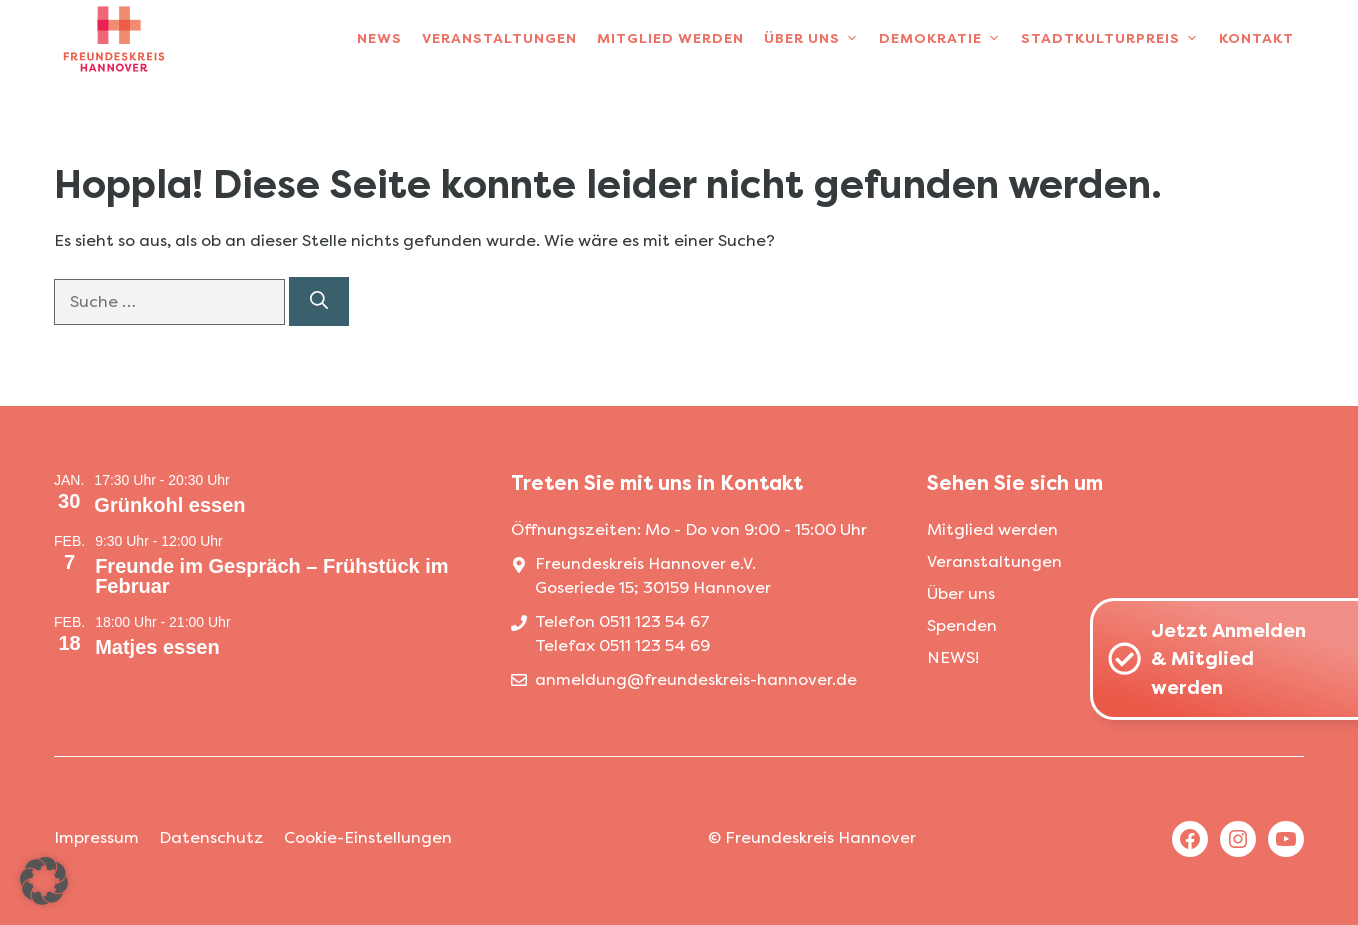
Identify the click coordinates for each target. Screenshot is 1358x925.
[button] (44, 881)
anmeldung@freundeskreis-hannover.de (696, 679)
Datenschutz (211, 837)
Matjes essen (157, 647)
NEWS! (953, 657)
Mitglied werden (670, 38)
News (379, 38)
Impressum (96, 837)
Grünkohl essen (169, 505)
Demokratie (945, 39)
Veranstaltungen (499, 38)
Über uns (816, 39)
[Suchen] (319, 301)
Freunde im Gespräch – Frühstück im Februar (271, 576)
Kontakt (1256, 38)
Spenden (962, 625)
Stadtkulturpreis (1115, 39)
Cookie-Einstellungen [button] (368, 837)
